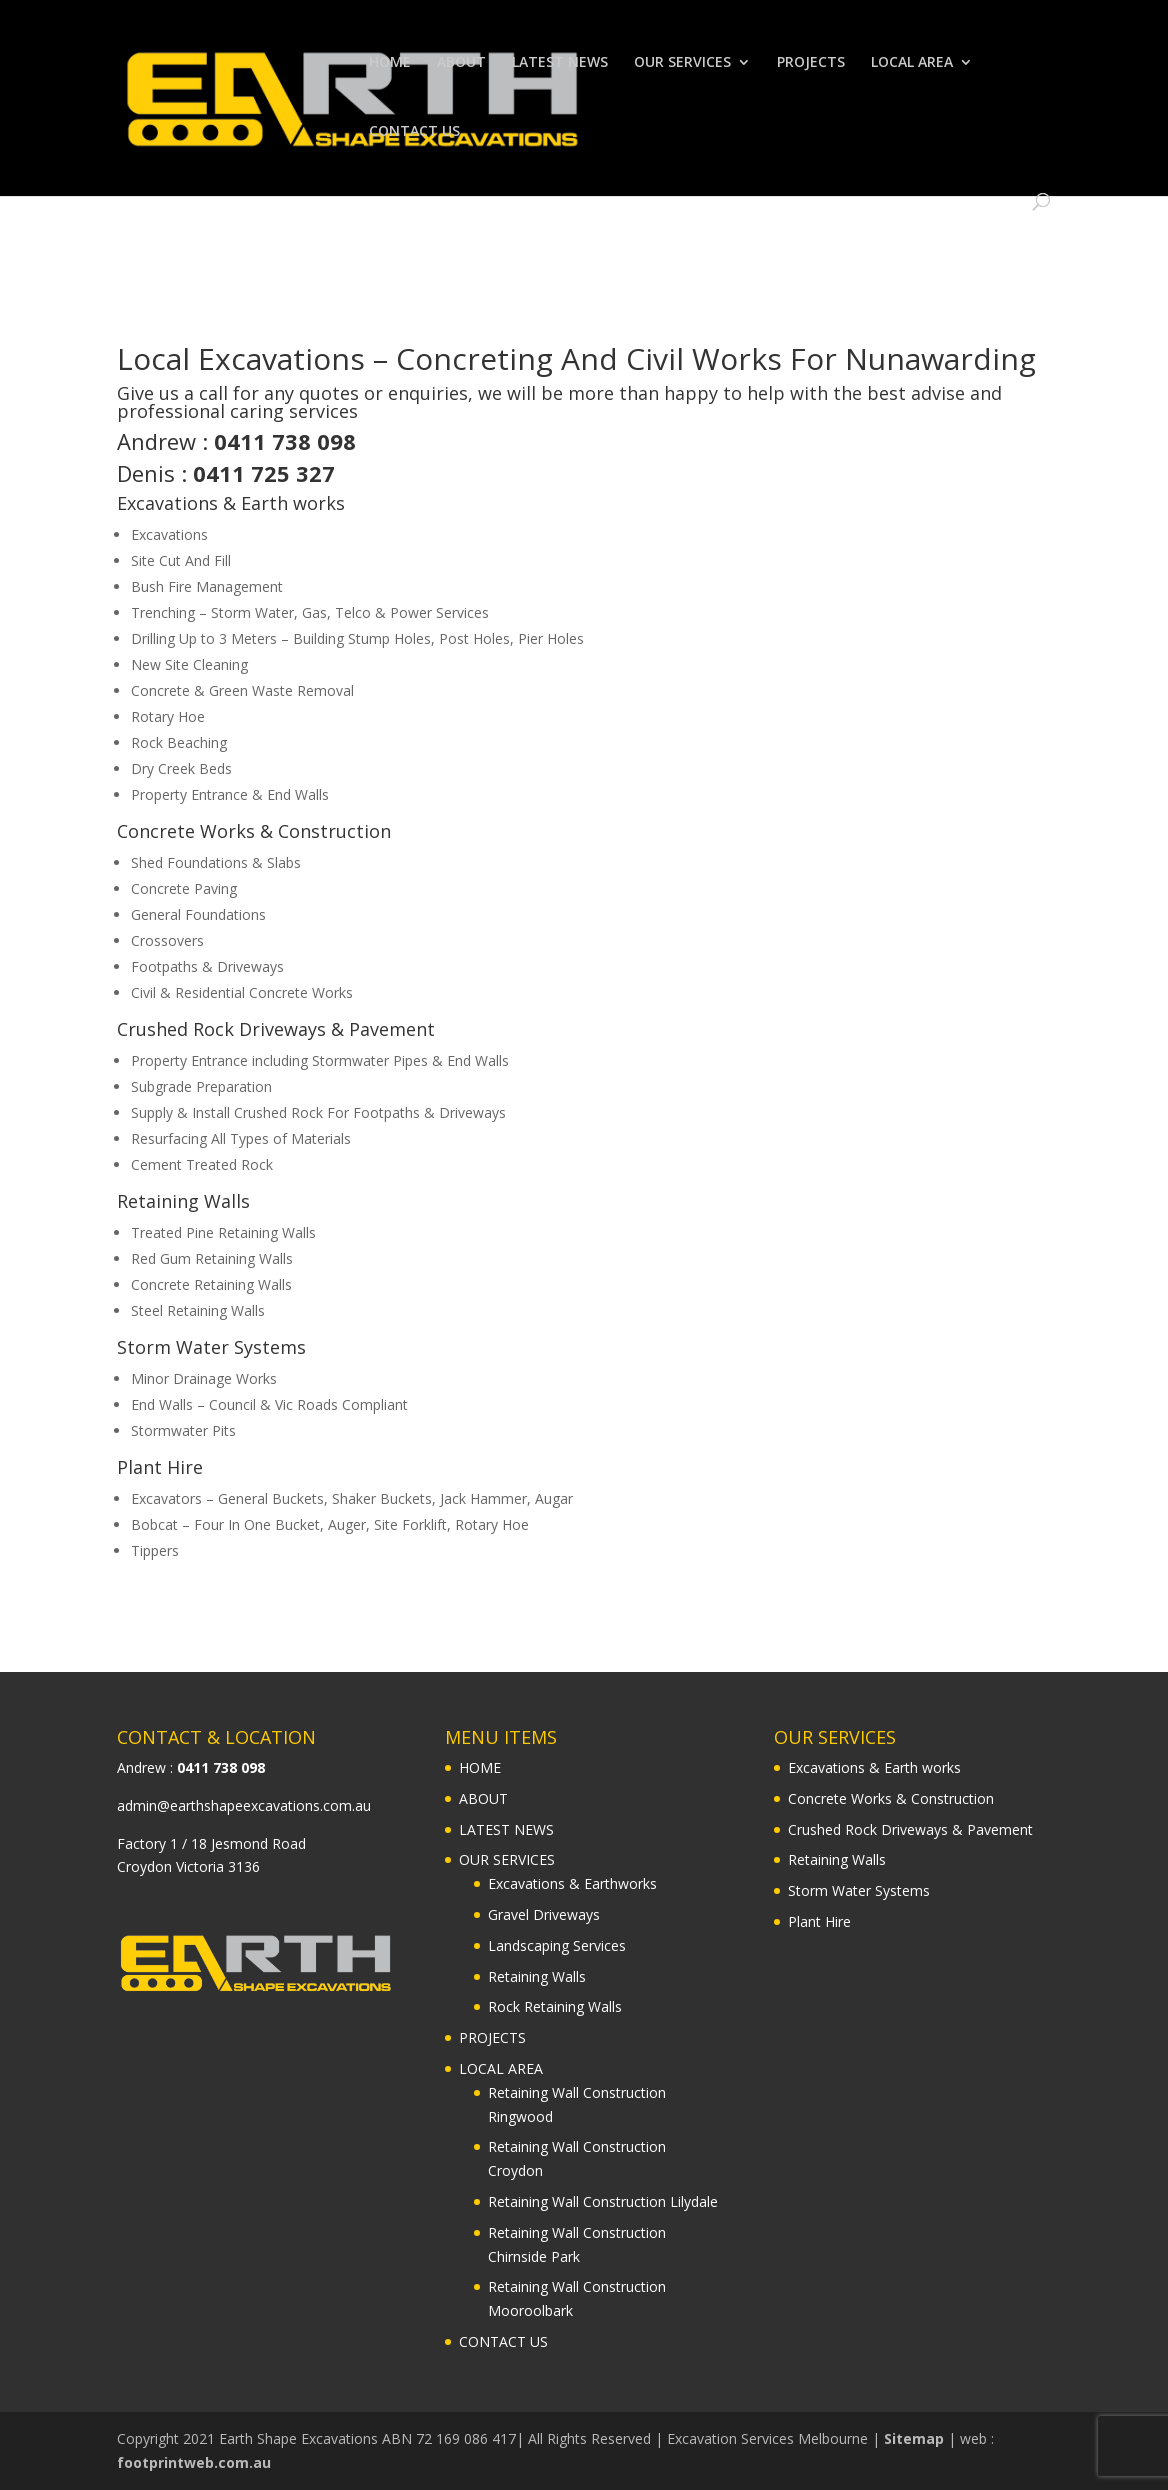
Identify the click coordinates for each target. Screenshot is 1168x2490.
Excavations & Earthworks (572, 1883)
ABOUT (461, 63)
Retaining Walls (183, 1201)
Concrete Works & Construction (254, 831)
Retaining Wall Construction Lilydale (603, 2201)
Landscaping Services (557, 1945)
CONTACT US (414, 132)
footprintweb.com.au (194, 2462)
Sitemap (914, 2438)
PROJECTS (811, 63)
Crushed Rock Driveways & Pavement (276, 1029)
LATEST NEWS (560, 63)
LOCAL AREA (912, 63)
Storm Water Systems (211, 1347)
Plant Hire (160, 1467)
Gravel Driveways (544, 1914)
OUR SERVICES (682, 63)
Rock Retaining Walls (555, 2006)
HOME (390, 63)
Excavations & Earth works (231, 503)
